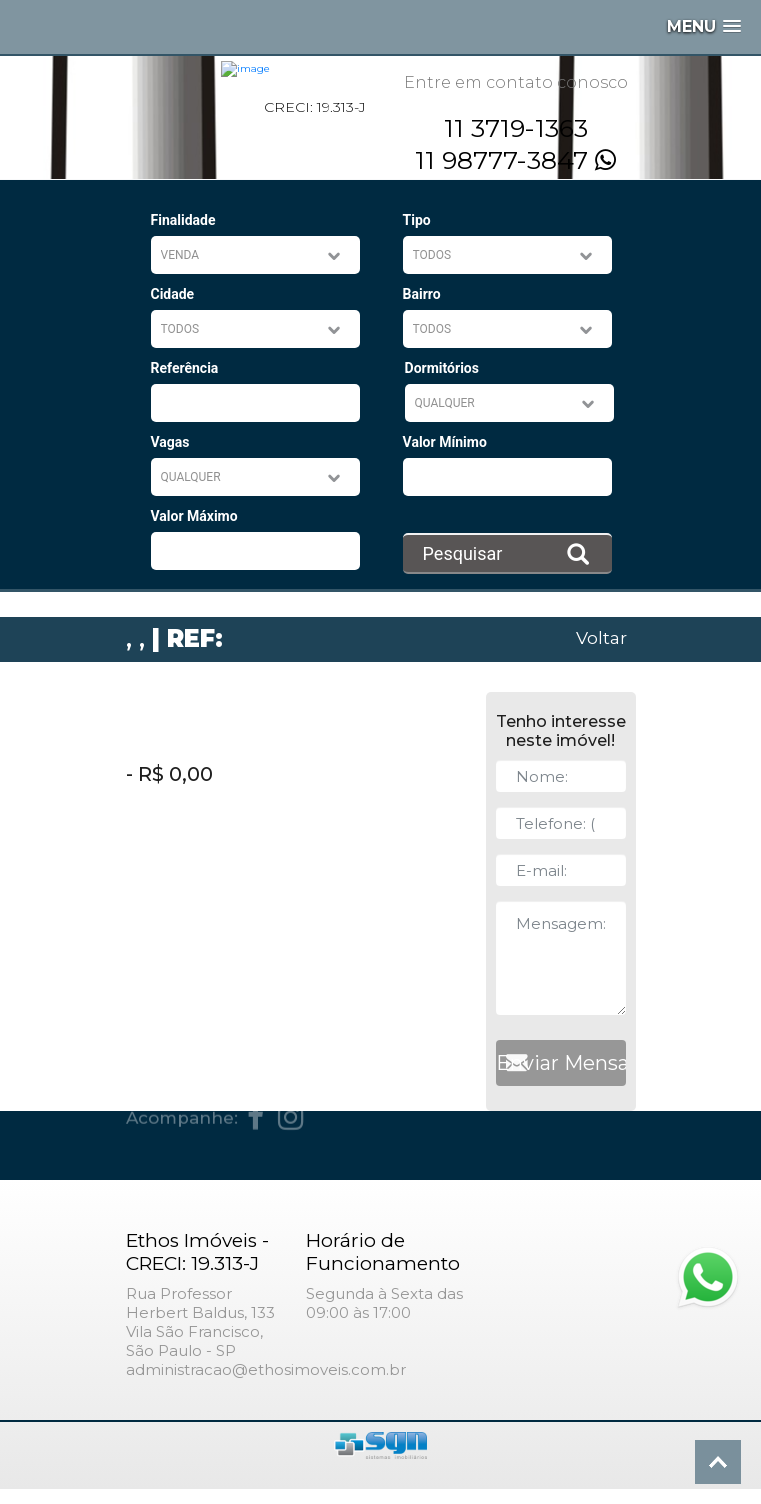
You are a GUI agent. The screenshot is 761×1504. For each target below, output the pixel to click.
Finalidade (183, 220)
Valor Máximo (194, 516)
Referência (185, 368)
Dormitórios (442, 368)
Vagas (170, 442)
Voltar (601, 637)
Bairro (422, 294)
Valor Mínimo (445, 442)
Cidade (173, 294)
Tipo (417, 220)
